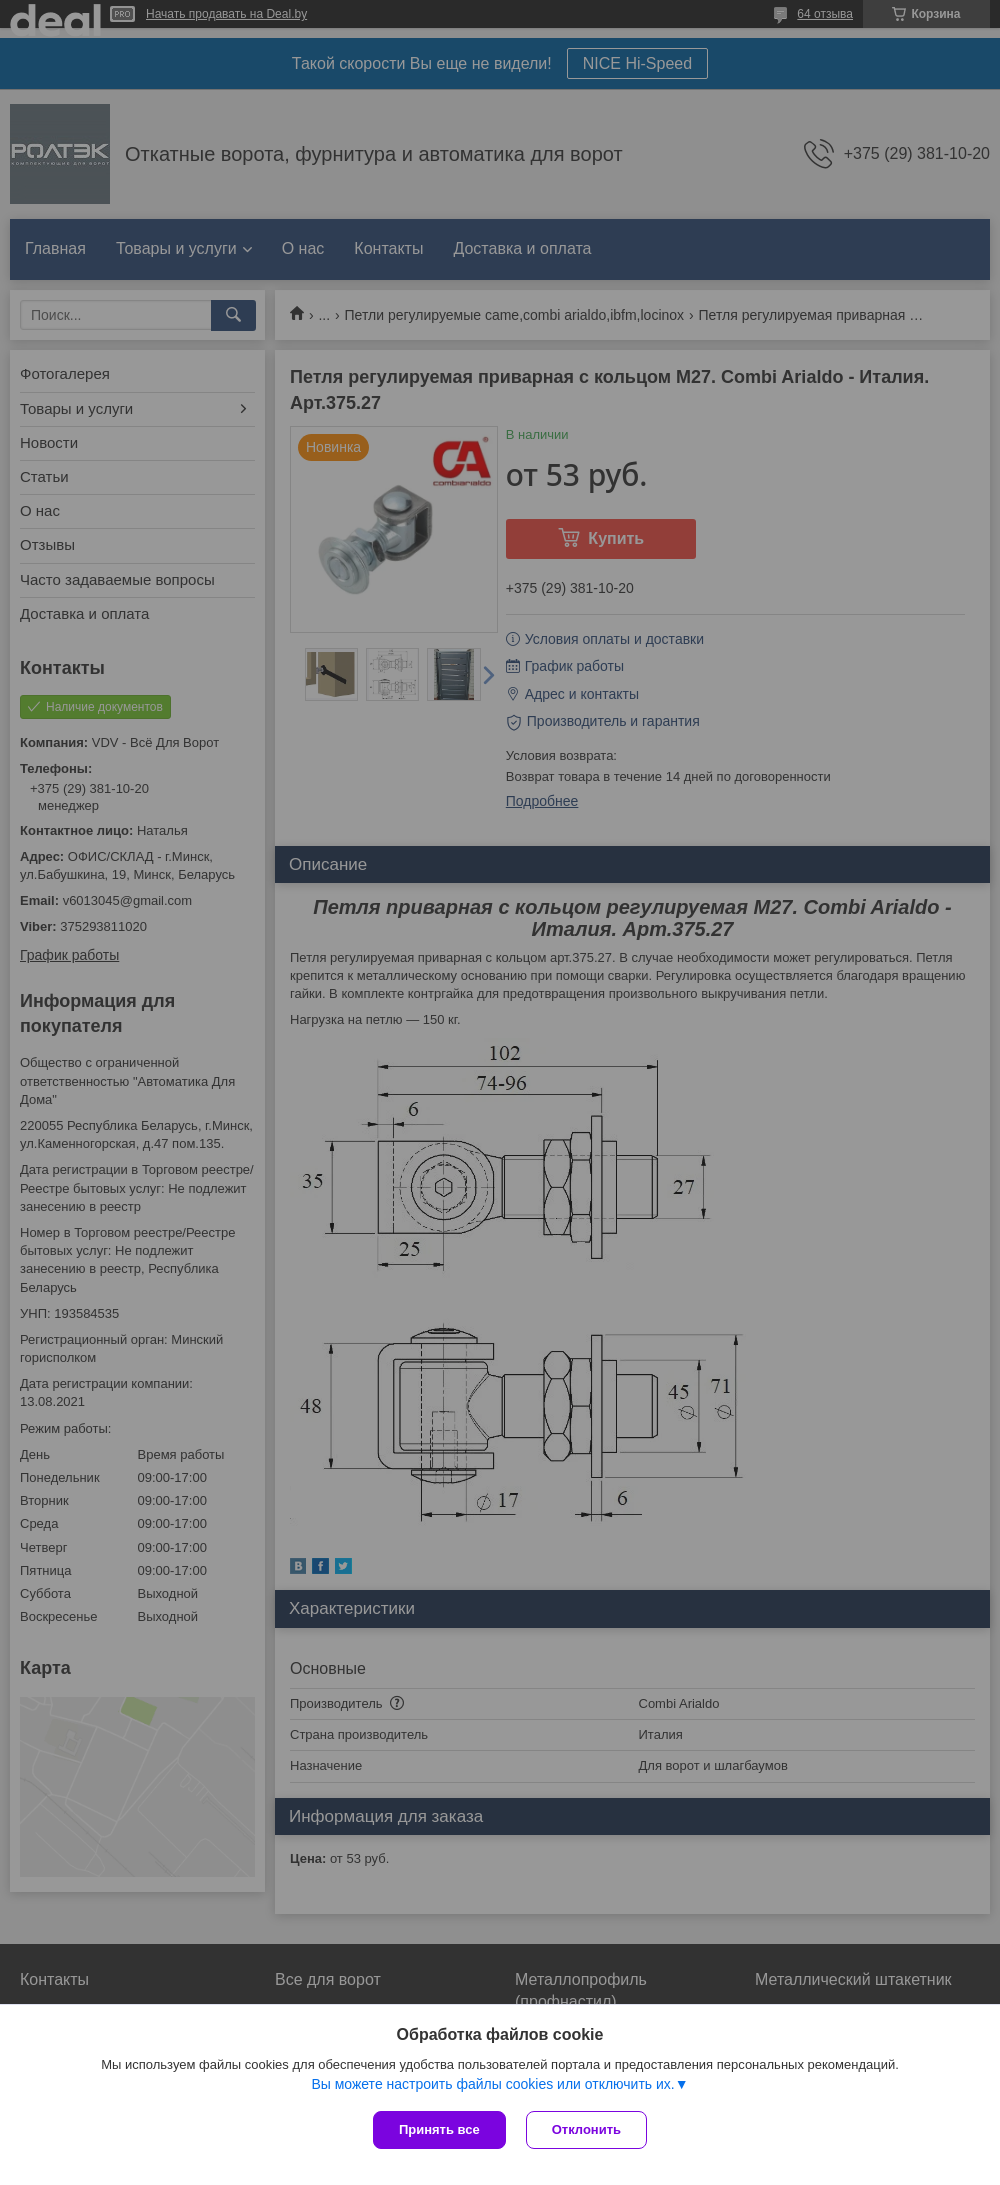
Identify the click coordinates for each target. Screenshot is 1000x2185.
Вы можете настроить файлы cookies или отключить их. (492, 2084)
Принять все (439, 2129)
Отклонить (586, 2129)
